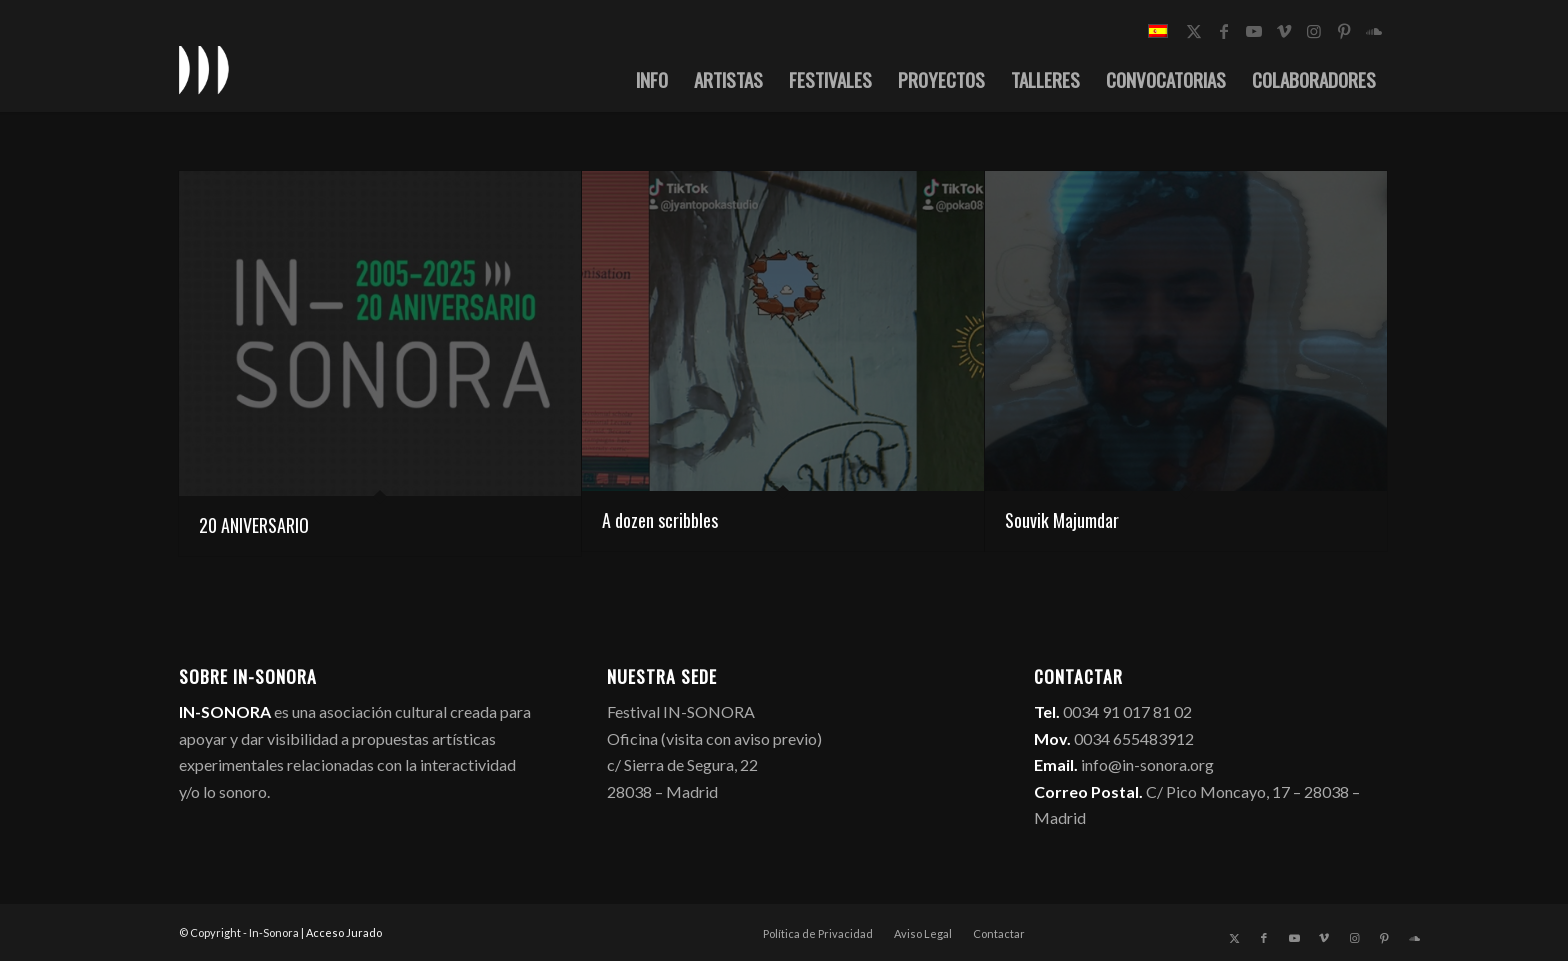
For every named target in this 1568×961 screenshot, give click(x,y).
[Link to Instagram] (1314, 31)
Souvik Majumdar (1062, 520)
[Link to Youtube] (1254, 31)
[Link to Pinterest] (1344, 31)
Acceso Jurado (344, 932)
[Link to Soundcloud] (1374, 31)
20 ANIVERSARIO (254, 525)
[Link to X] (1194, 31)
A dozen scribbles (660, 520)
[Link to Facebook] (1224, 31)
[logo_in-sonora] (204, 69)
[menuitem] (652, 79)
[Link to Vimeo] (1284, 31)
